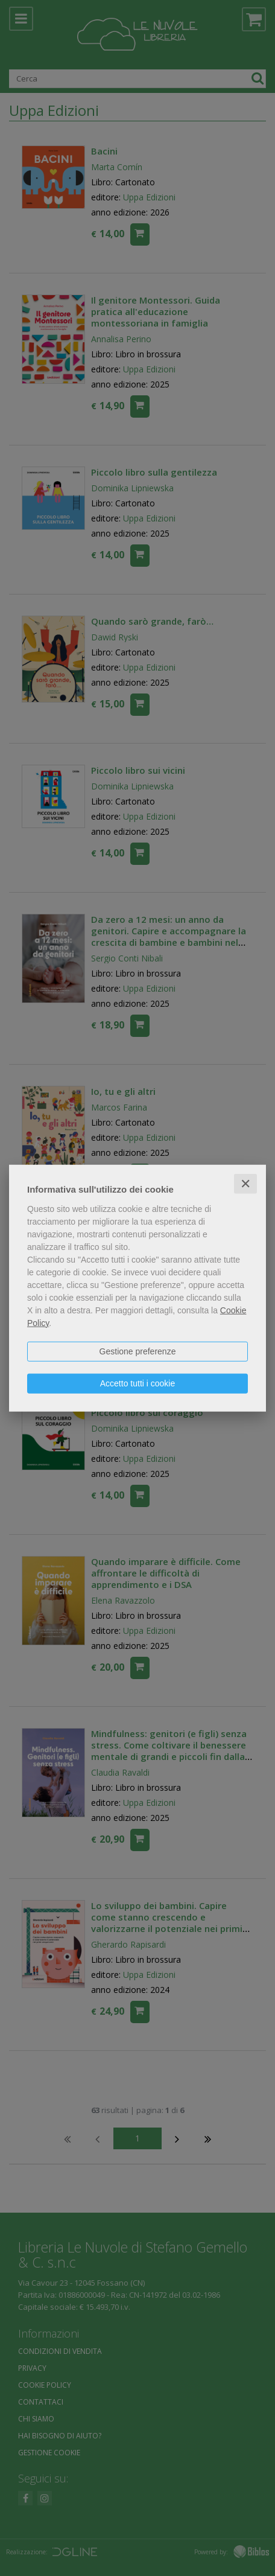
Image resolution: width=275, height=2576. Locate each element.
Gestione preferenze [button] (138, 1351)
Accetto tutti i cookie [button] (137, 1383)
